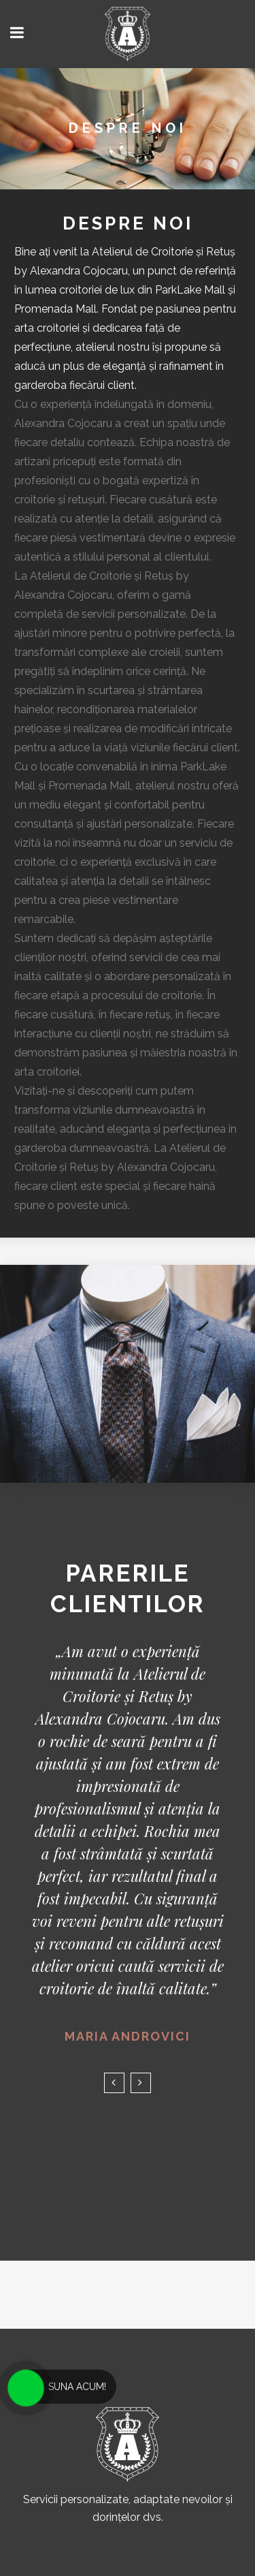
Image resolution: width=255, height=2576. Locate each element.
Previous (114, 2083)
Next (141, 2083)
